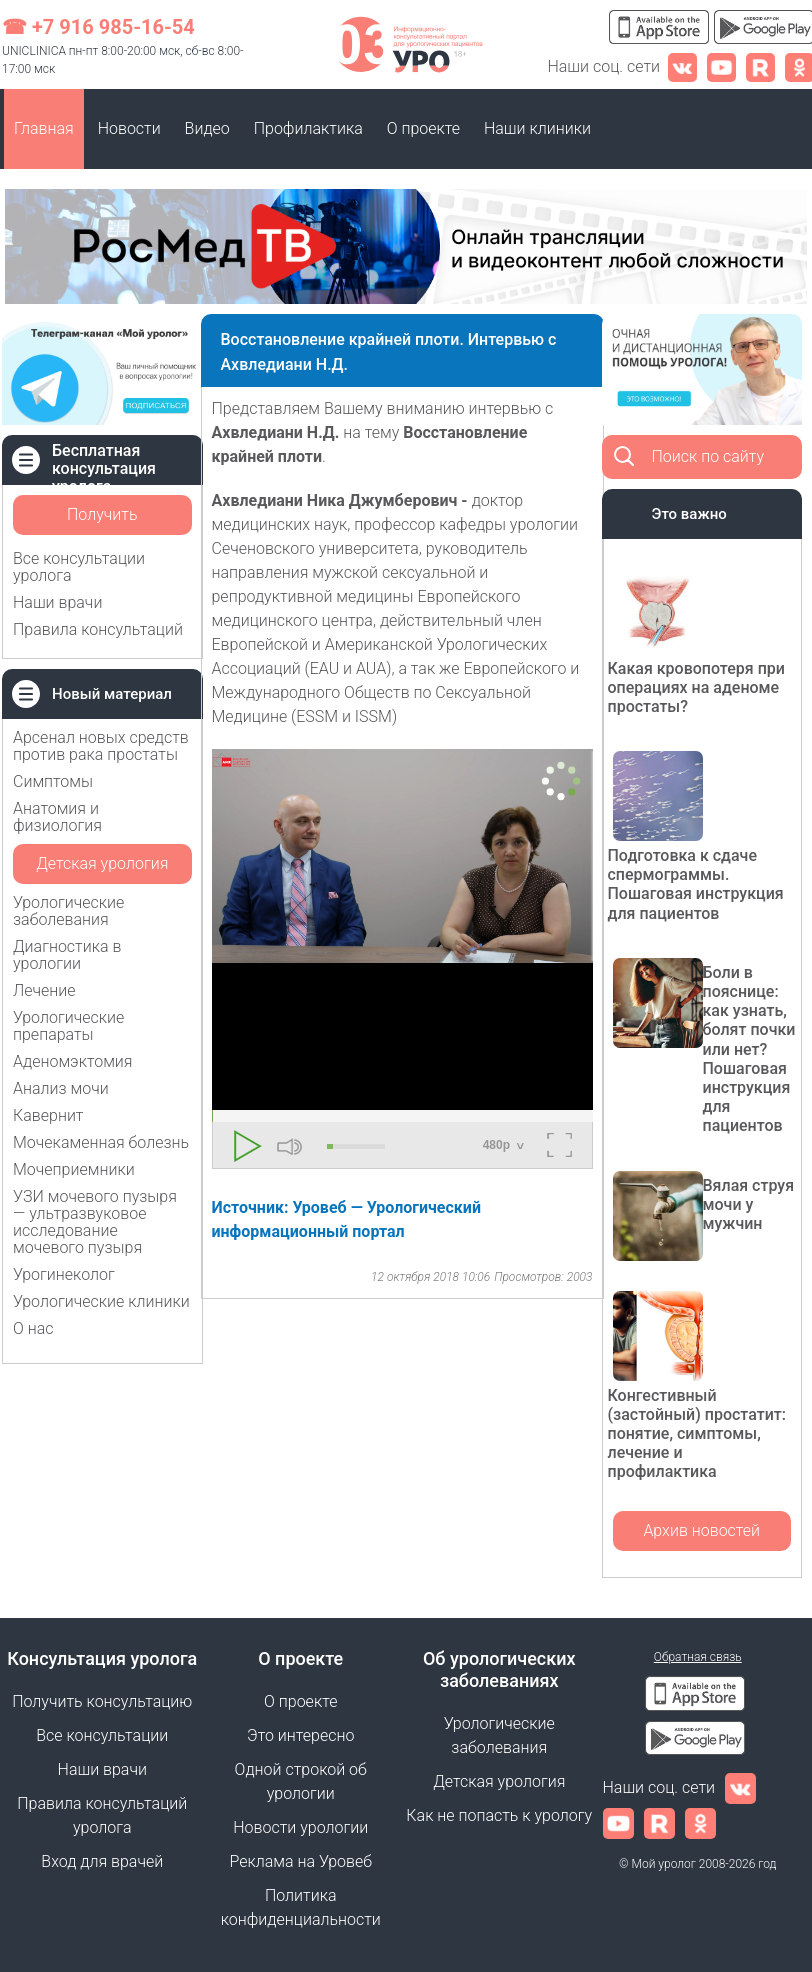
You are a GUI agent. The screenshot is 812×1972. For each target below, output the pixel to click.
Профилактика (308, 128)
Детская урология (102, 863)
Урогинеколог (64, 1274)
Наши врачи (57, 602)
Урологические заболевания (68, 911)
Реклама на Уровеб (300, 1861)
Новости (129, 128)
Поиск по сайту (708, 456)
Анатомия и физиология (57, 817)
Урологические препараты (68, 1026)
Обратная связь (698, 1657)
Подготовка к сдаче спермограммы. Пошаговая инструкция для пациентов (696, 884)
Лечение (44, 990)
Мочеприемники (74, 1169)
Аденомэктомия (73, 1061)
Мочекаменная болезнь (101, 1142)
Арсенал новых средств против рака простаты (101, 746)
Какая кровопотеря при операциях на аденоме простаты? (696, 687)
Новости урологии (300, 1827)
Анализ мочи (61, 1088)
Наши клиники (537, 128)
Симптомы (53, 781)
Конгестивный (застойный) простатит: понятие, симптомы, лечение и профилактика (697, 1434)
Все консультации (102, 1735)
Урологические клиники (101, 1301)
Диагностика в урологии (67, 955)
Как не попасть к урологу (499, 1815)
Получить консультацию (102, 520)
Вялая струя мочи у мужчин (749, 1204)
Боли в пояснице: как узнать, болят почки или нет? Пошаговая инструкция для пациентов (749, 1049)
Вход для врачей (102, 1861)
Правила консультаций (98, 629)
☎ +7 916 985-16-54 (98, 27)
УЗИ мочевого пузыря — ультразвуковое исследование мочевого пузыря (95, 1222)
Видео (207, 128)
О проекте (423, 128)
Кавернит (48, 1115)
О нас (33, 1328)
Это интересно (300, 1735)
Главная (44, 128)
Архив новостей (701, 1530)
